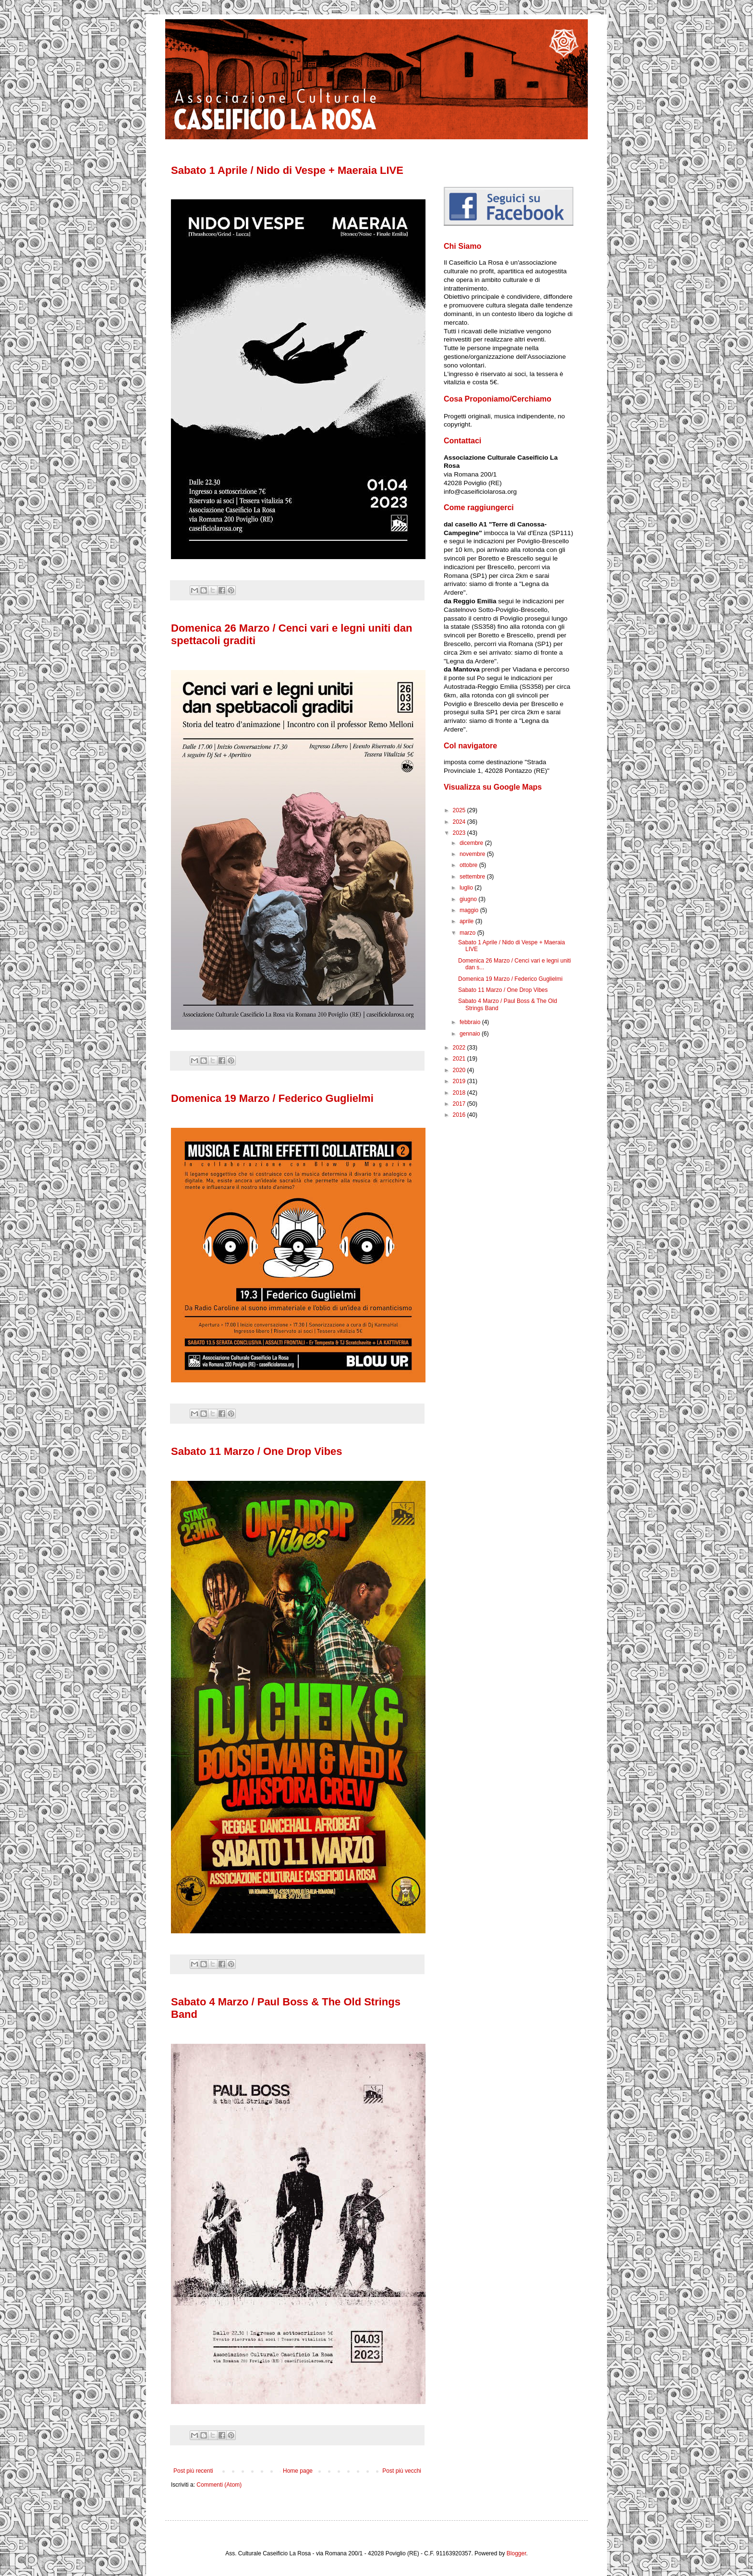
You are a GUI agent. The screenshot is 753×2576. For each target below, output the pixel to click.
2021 (460, 1058)
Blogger (516, 2553)
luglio (467, 887)
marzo (468, 932)
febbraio (471, 1022)
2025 (460, 810)
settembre (473, 876)
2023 (460, 833)
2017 (460, 1103)
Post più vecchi (401, 2470)
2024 (460, 821)
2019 (460, 1081)
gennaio (471, 1033)
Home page (298, 2470)
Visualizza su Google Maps (493, 787)
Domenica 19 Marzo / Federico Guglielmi (272, 1098)
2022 (460, 1047)
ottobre (469, 865)
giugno (469, 899)
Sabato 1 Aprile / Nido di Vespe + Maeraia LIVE (287, 170)
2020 (460, 1070)
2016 (460, 1114)
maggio (470, 910)
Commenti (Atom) (219, 2484)
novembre (473, 854)
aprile (467, 921)
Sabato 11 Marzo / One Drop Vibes (256, 1451)
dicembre (472, 843)
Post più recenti (193, 2470)
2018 (460, 1092)
